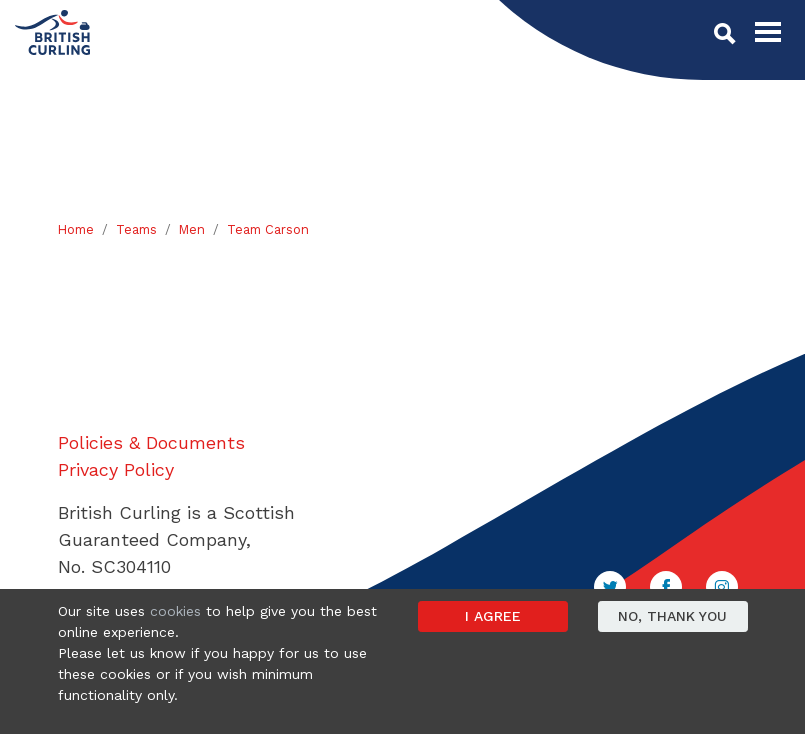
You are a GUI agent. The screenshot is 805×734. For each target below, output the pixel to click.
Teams (136, 229)
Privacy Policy (116, 469)
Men (192, 229)
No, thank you (672, 616)
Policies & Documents (151, 442)
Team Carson (268, 229)
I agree (493, 616)
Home (76, 229)
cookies (175, 611)
